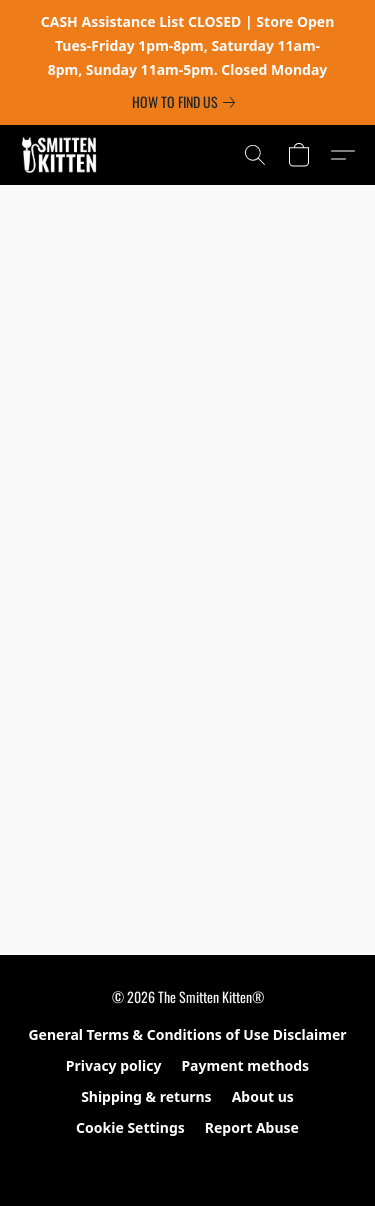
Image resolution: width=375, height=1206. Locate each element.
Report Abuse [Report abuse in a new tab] (252, 1127)
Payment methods (245, 1065)
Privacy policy (114, 1065)
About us (263, 1096)
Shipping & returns (146, 1096)
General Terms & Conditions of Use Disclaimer (187, 1034)
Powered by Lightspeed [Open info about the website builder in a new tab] (187, 1163)
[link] (187, 102)
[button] (61, 155)
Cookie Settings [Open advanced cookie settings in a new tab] (130, 1127)
